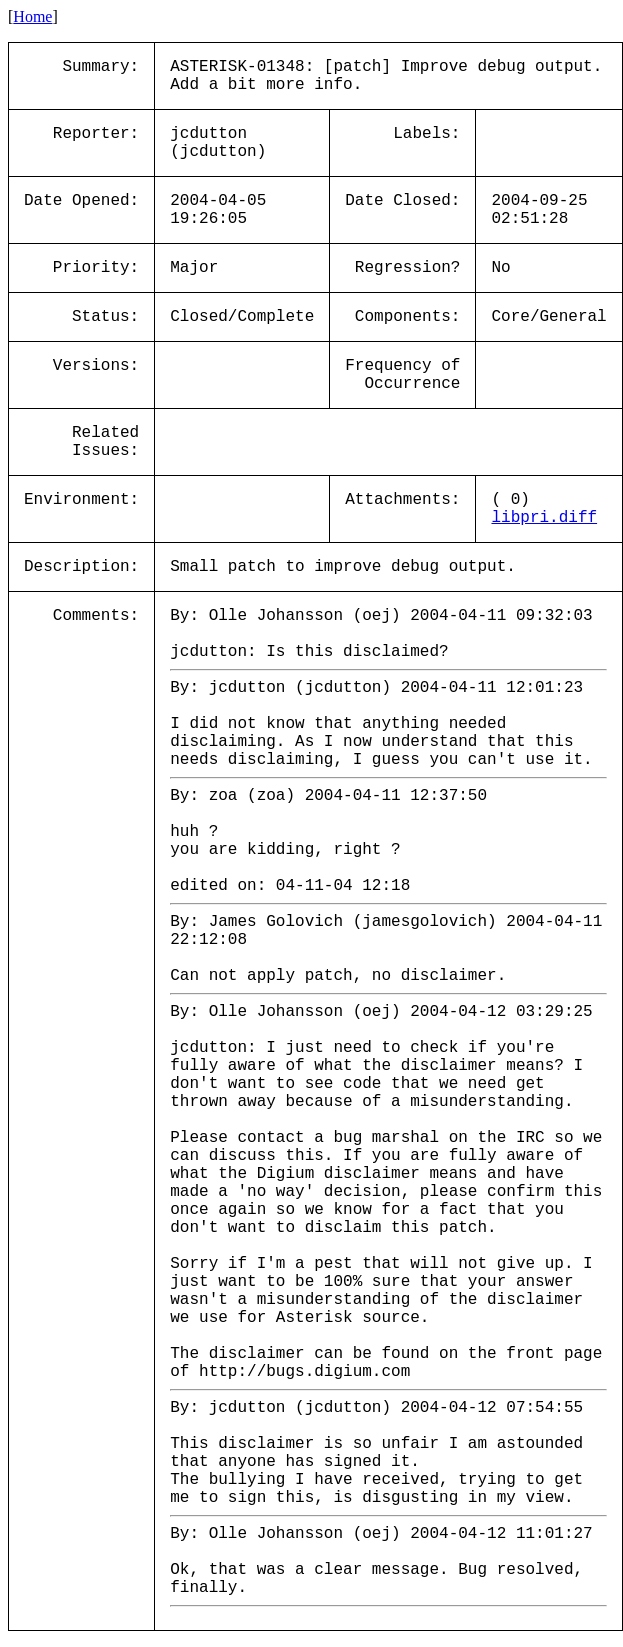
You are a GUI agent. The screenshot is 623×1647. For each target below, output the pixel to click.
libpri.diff (544, 518)
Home (32, 16)
